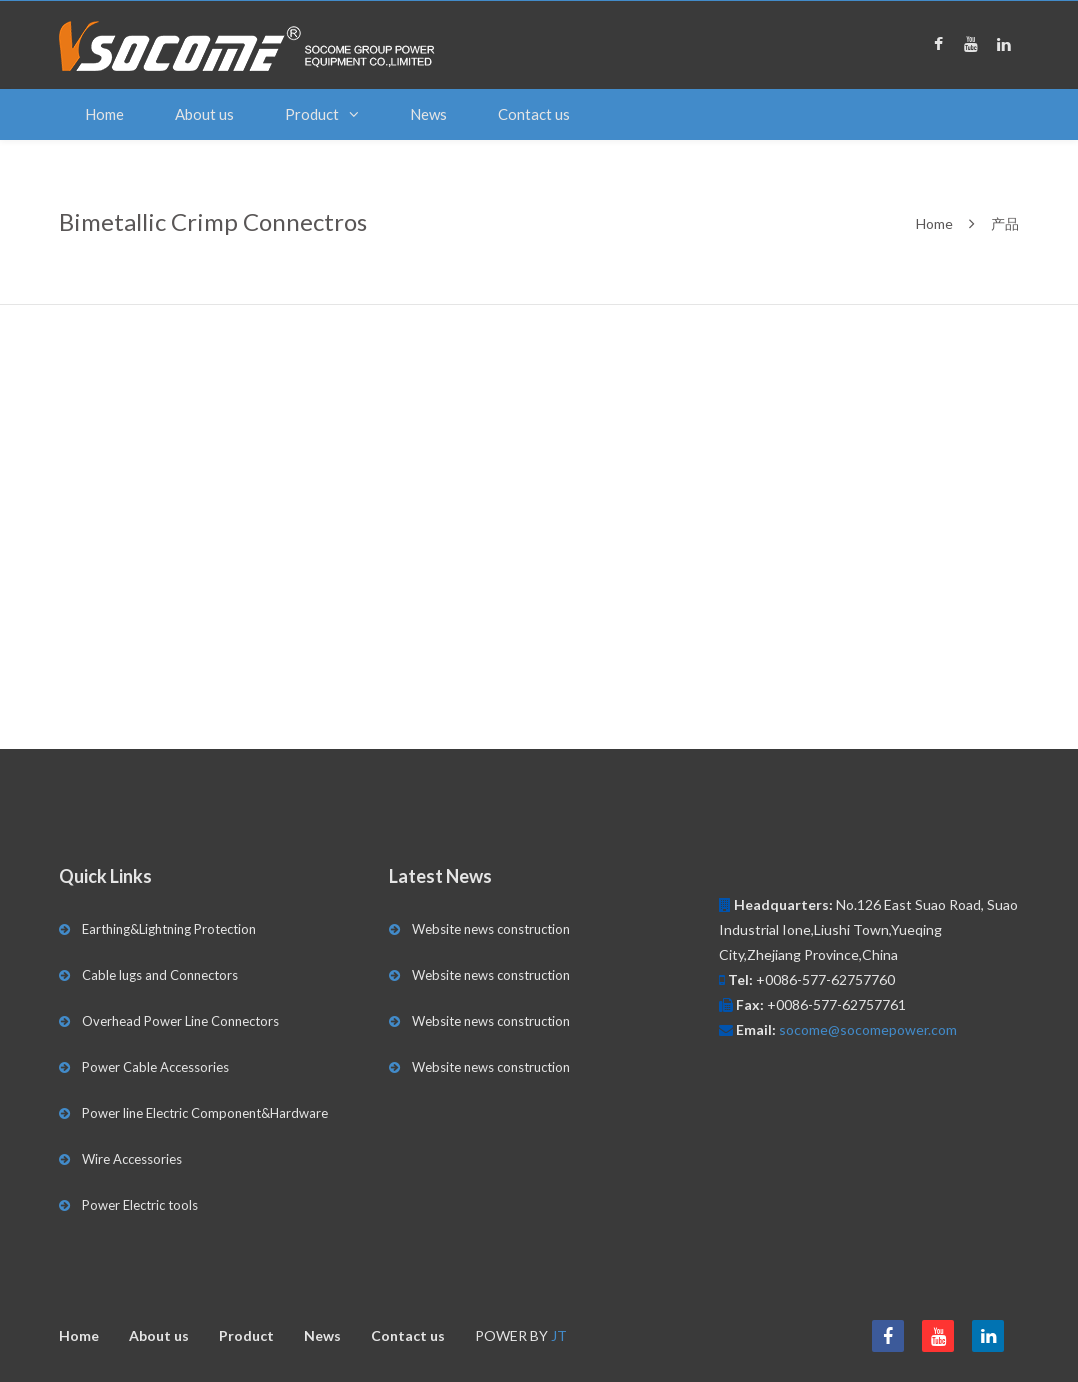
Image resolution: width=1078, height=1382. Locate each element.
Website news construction (491, 929)
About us (204, 114)
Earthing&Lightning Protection (169, 929)
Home (104, 114)
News (428, 114)
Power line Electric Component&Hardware (205, 1113)
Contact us (534, 114)
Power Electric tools (140, 1205)
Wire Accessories (132, 1159)
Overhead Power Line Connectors (180, 1021)
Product (312, 114)
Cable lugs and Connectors (160, 975)
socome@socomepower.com (868, 1029)
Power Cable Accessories (155, 1067)
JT (559, 1335)
